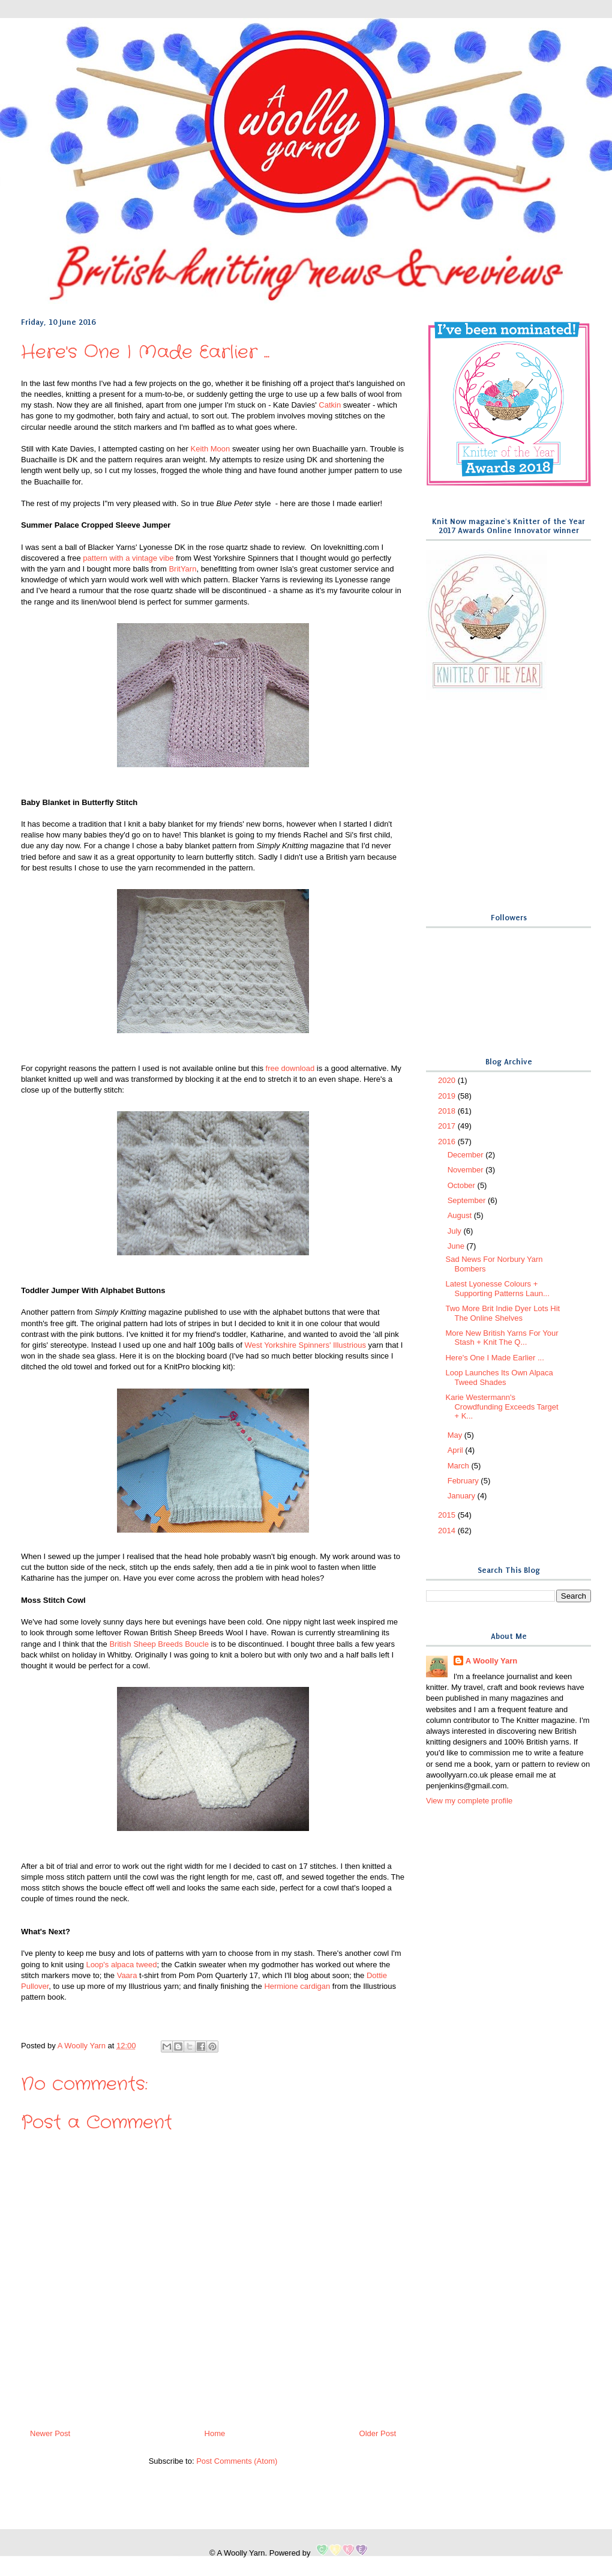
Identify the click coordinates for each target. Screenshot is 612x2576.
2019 (448, 1095)
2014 (448, 1530)
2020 (448, 1080)
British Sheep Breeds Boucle (158, 1643)
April (457, 1450)
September (468, 1200)
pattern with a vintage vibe (128, 558)
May (456, 1435)
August (461, 1215)
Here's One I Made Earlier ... (494, 1357)
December (467, 1154)
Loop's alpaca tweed (121, 1964)
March (460, 1465)
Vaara (127, 1975)
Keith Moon (210, 448)
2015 (448, 1514)
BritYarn (182, 568)
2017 (448, 1125)
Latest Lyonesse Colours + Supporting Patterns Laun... (497, 1288)
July (456, 1230)
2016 (448, 1141)
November (467, 1169)
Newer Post (50, 2433)
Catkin (330, 404)
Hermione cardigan (297, 1986)
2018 (448, 1110)
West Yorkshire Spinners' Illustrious (305, 1345)
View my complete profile (469, 1800)
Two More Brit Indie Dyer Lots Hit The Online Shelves (502, 1313)
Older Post (377, 2433)
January (463, 1495)
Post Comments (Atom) (236, 2461)
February (464, 1480)
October (463, 1185)
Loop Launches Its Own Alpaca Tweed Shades (499, 1377)
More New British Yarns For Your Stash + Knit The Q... (501, 1338)
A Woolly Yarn (491, 1660)
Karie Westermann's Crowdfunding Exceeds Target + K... (501, 1406)
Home (215, 2433)
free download (290, 1068)
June (457, 1245)
